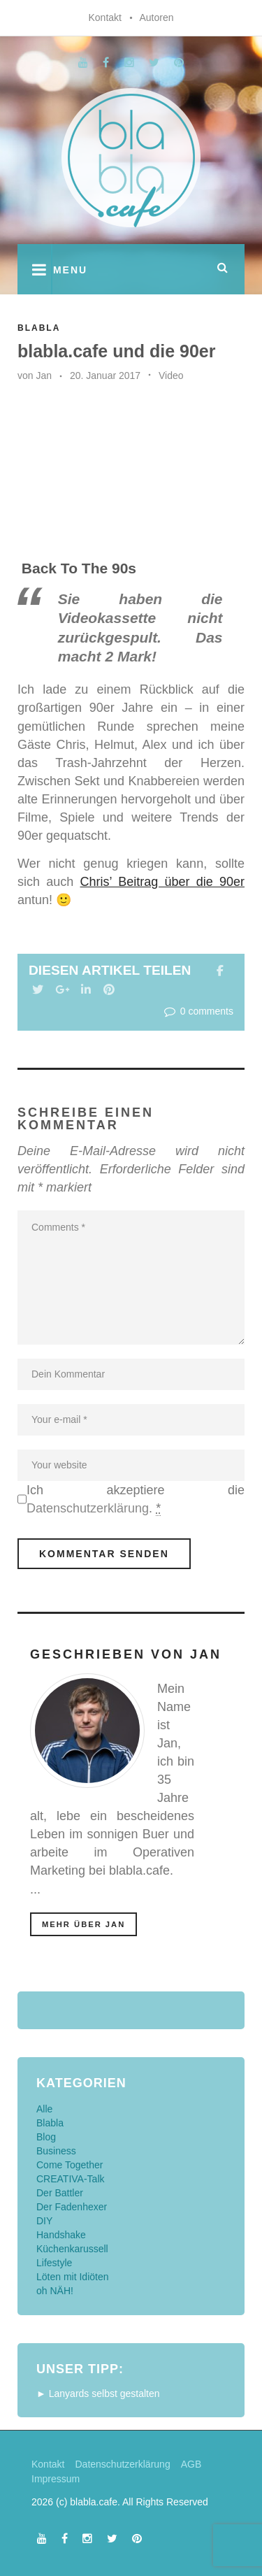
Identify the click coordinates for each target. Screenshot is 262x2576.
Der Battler (59, 2192)
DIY (44, 2220)
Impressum (55, 2478)
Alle (44, 2109)
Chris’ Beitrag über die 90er (162, 882)
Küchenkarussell (72, 2248)
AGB (191, 2464)
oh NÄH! (54, 2290)
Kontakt (104, 17)
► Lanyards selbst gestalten (98, 2393)
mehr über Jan (83, 1924)
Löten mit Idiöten (72, 2276)
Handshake (61, 2234)
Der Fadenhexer (71, 2206)
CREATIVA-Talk (70, 2178)
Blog (46, 2136)
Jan (44, 375)
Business (56, 2150)
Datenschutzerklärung (88, 1508)
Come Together (69, 2164)
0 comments (197, 1011)
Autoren (156, 17)
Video (171, 375)
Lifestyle (54, 2262)
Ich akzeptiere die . (136, 1499)
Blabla (38, 328)
